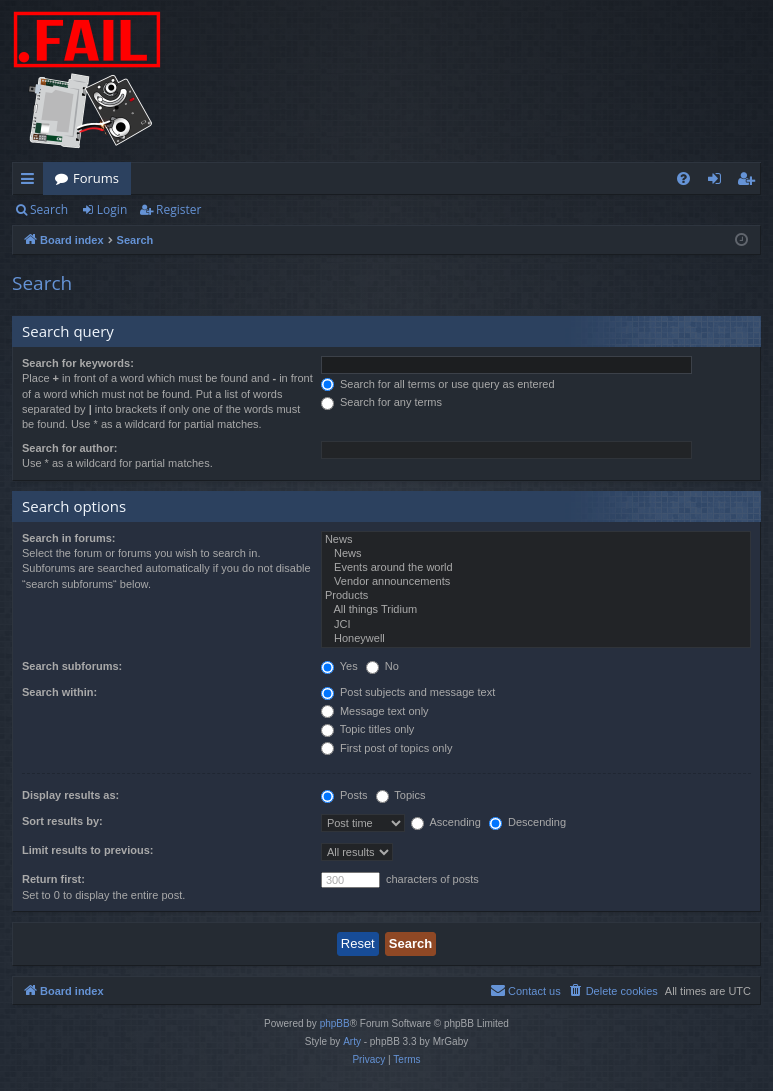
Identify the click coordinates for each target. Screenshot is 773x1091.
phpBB (335, 1023)
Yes (339, 666)
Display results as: (70, 795)
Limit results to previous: (87, 850)
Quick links (31, 182)
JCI (536, 625)
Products (536, 596)
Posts (344, 795)
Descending (527, 822)
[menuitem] (683, 178)
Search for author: (69, 448)
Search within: (59, 692)
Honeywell (536, 639)
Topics (401, 795)
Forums (96, 178)
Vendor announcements (536, 582)
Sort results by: (62, 821)
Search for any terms (381, 402)
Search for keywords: (78, 363)
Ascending (446, 822)
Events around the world (536, 568)
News (536, 540)
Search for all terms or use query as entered (438, 384)
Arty (352, 1041)
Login (112, 209)
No (382, 666)
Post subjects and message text (408, 692)
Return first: (53, 879)
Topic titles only (367, 729)
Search (49, 209)
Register (178, 209)
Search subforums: (72, 666)
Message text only (375, 711)
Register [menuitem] (750, 182)
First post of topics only (387, 748)
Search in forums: (69, 538)
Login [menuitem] (718, 182)
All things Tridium (536, 610)
